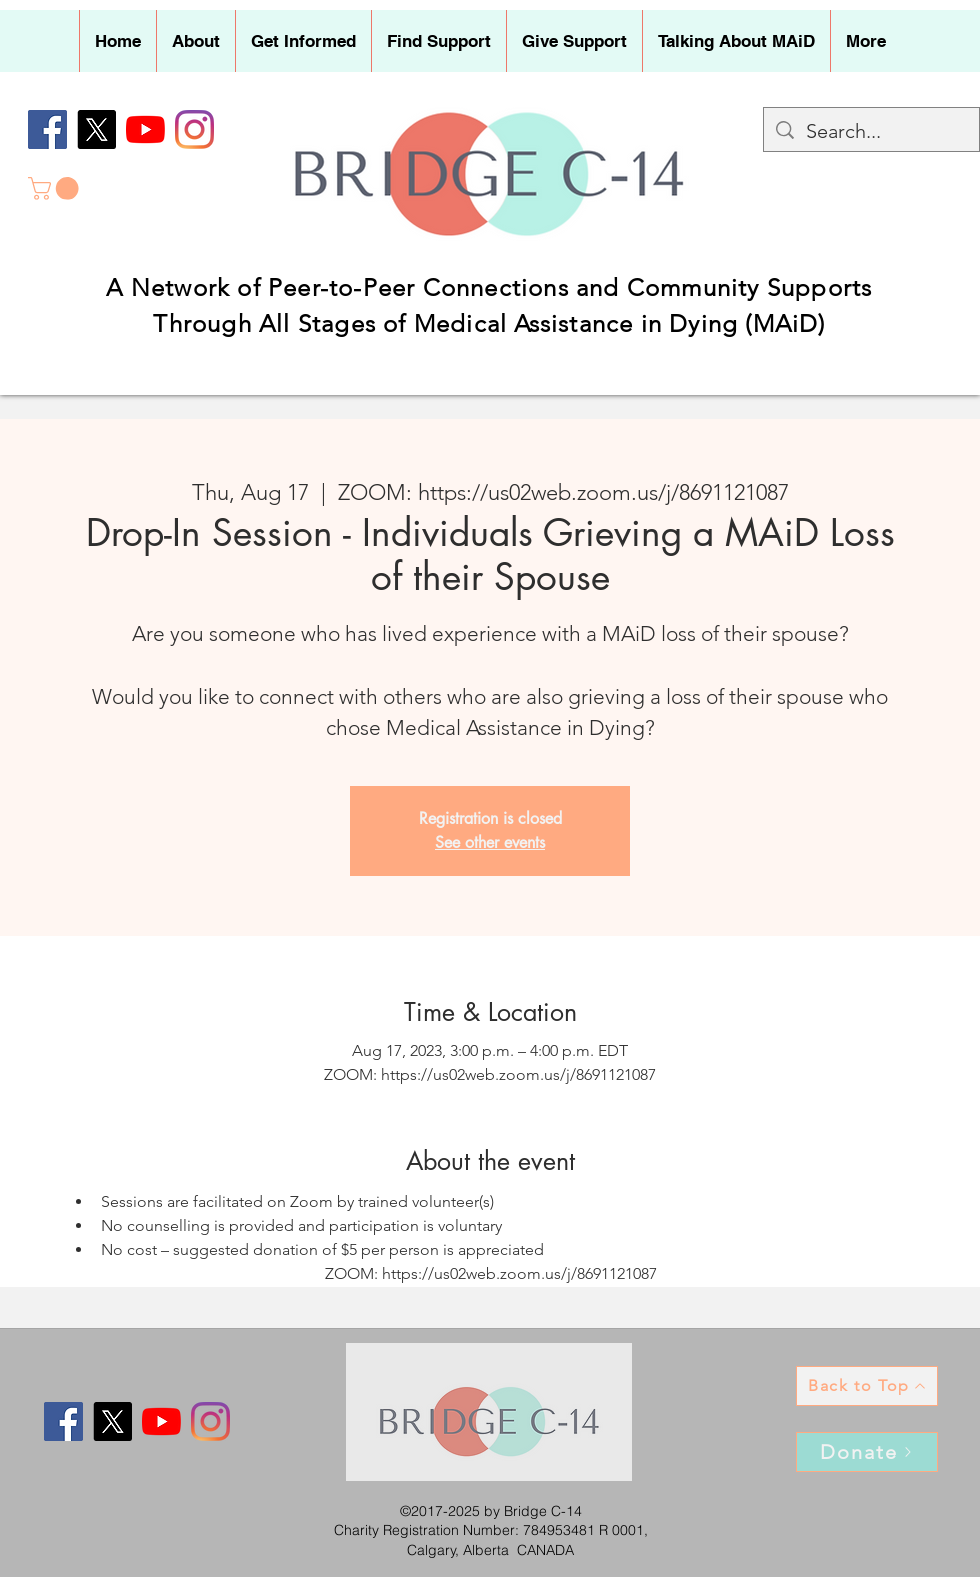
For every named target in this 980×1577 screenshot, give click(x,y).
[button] (195, 41)
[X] (96, 129)
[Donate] (867, 1452)
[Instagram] (194, 129)
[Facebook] (47, 129)
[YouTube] (145, 129)
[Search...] (871, 131)
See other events (490, 842)
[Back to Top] (867, 1386)
